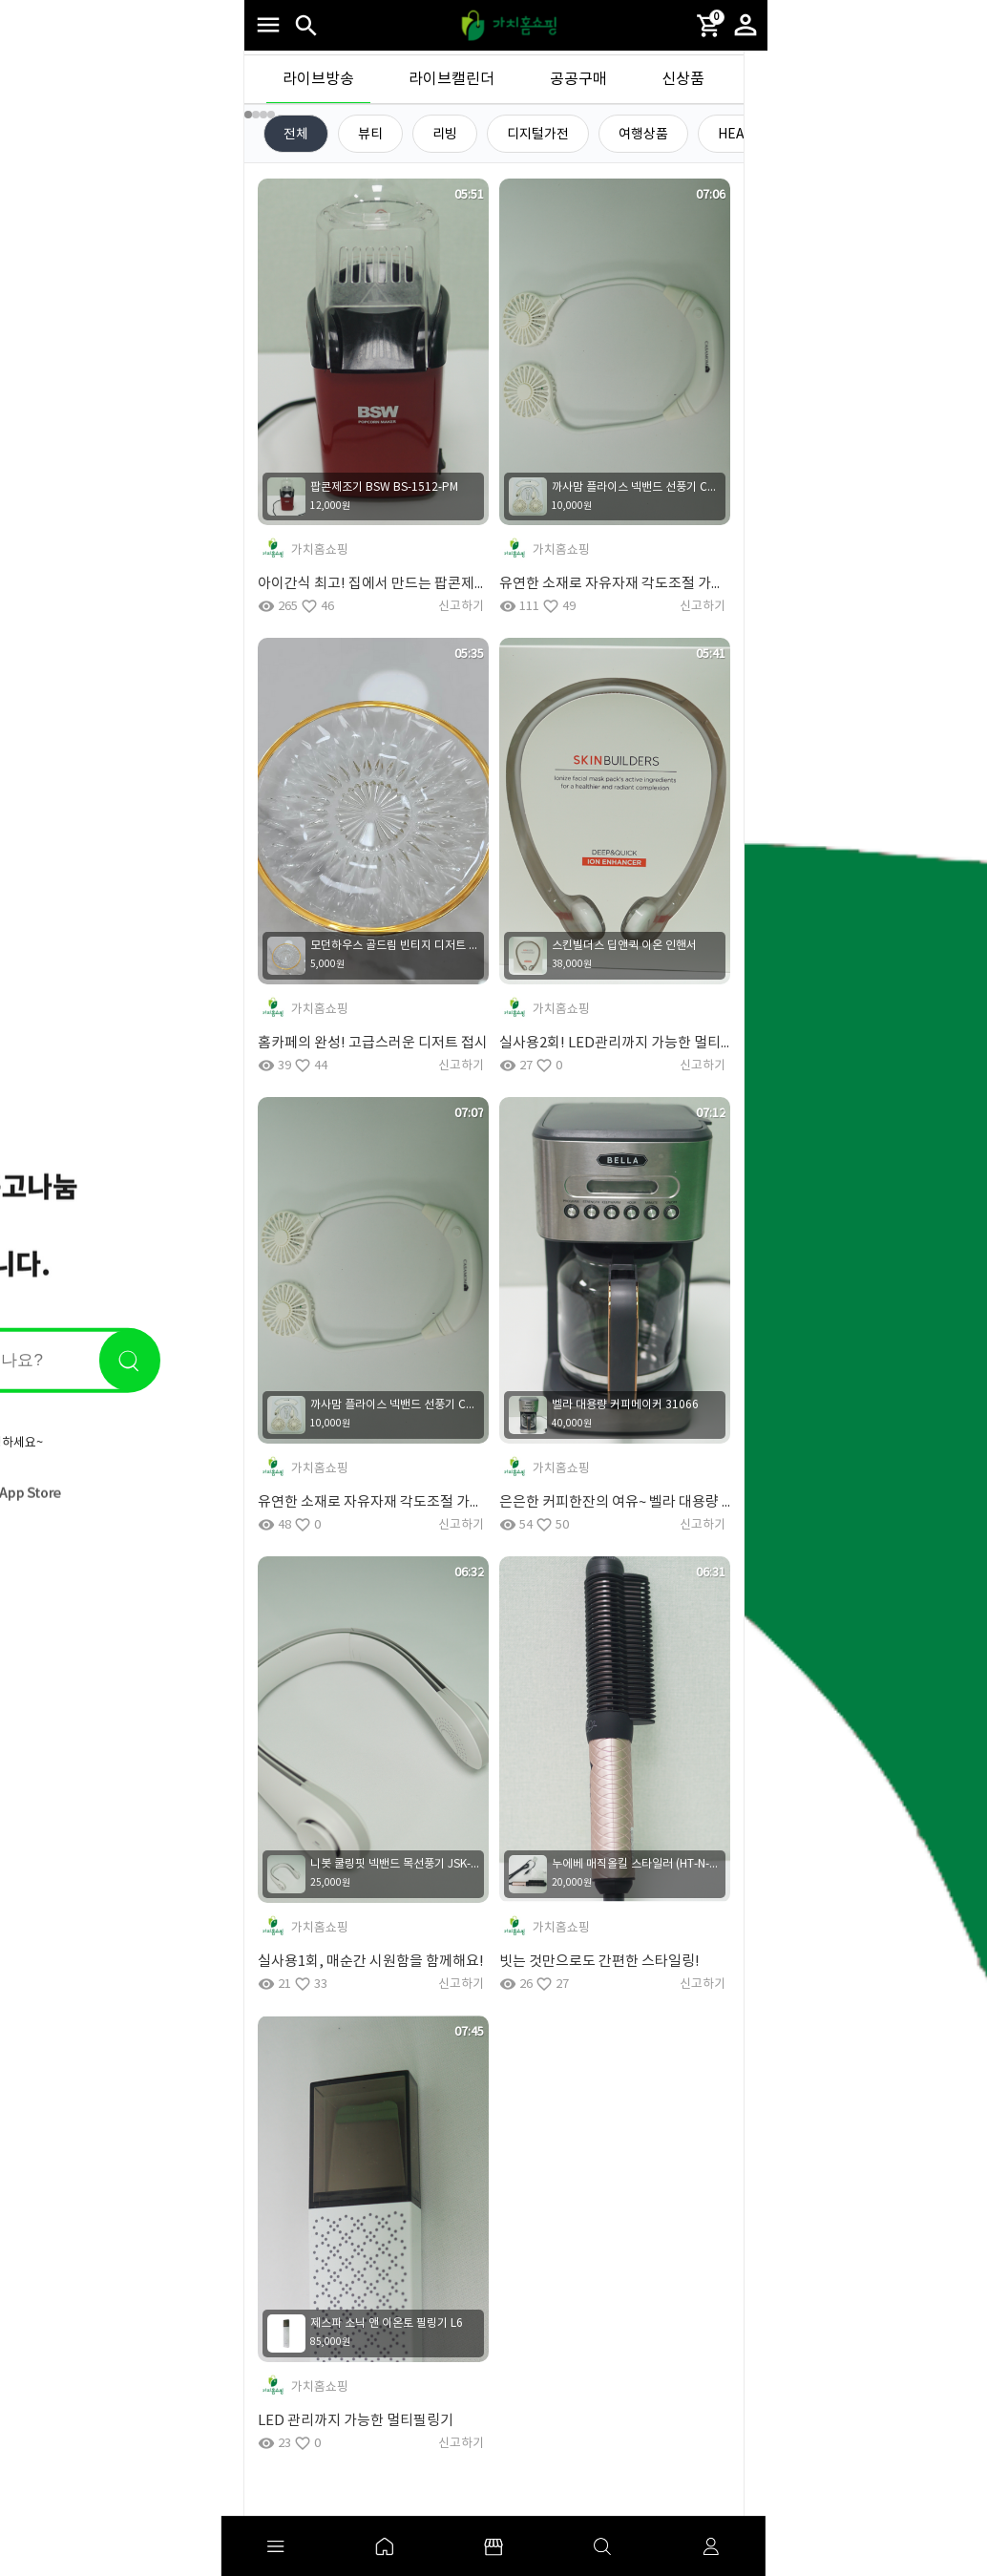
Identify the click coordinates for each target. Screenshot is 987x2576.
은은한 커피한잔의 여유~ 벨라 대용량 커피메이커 (614, 1502)
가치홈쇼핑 (319, 550)
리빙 (444, 134)
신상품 (683, 79)
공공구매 (578, 79)
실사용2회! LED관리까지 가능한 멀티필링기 (614, 1043)
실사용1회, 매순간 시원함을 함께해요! (371, 1961)
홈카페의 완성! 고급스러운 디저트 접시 (373, 1043)
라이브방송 (318, 79)
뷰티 (370, 134)
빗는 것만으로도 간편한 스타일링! (599, 1961)
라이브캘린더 (451, 79)
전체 (296, 134)
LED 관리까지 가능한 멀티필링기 (355, 2421)
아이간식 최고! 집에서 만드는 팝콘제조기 (373, 584)
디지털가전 (538, 134)
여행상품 (643, 134)
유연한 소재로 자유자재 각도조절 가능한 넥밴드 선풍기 (614, 584)
